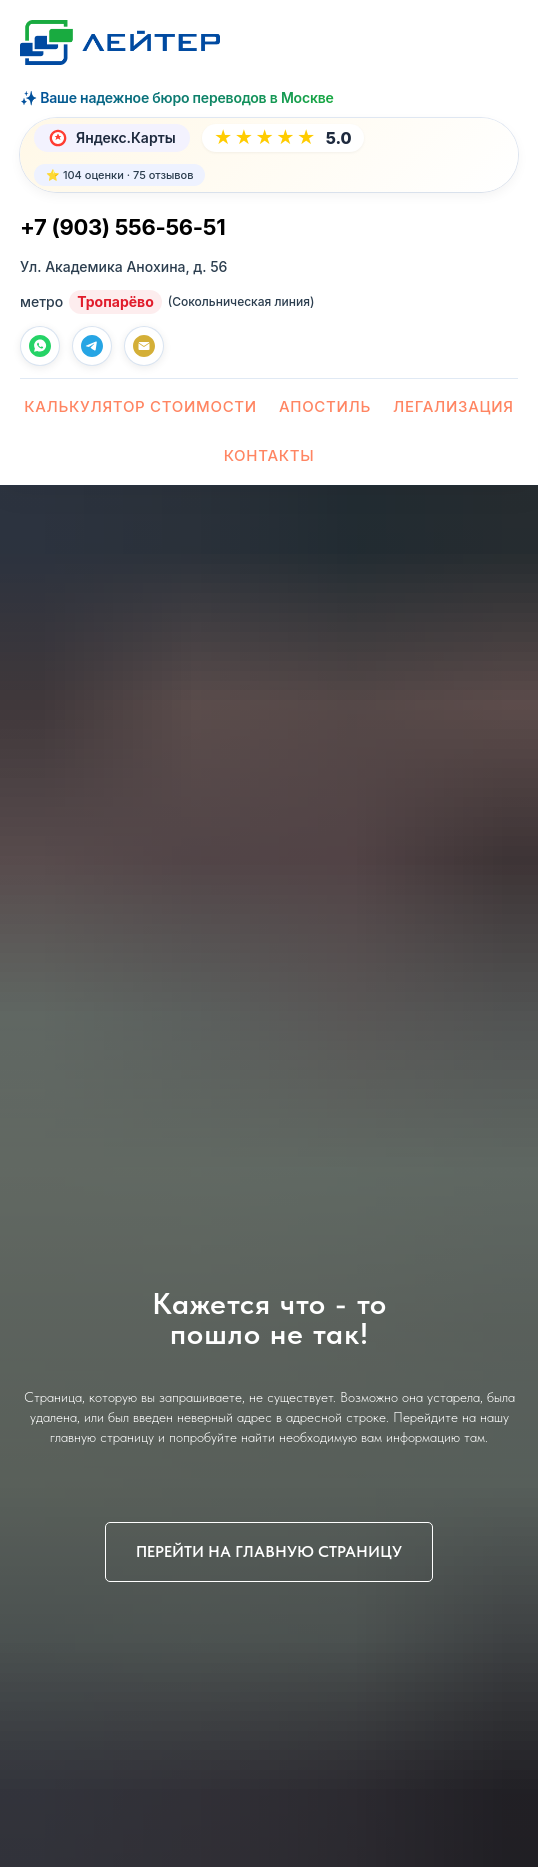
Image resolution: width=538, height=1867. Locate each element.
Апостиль (325, 406)
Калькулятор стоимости (140, 406)
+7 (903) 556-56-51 (122, 227)
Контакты (269, 455)
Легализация (453, 406)
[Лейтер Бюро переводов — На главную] (120, 42)
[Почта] (144, 346)
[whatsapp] (40, 346)
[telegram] (92, 346)
